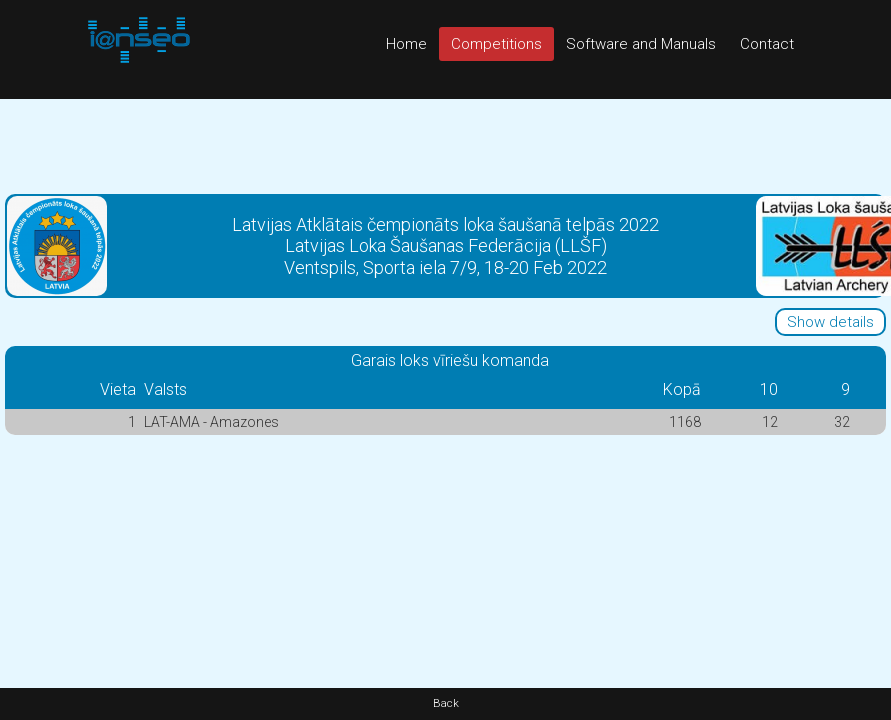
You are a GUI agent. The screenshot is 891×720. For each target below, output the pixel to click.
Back (446, 703)
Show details (830, 322)
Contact (767, 44)
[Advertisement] (446, 144)
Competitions (496, 44)
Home (406, 44)
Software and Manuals (641, 44)
